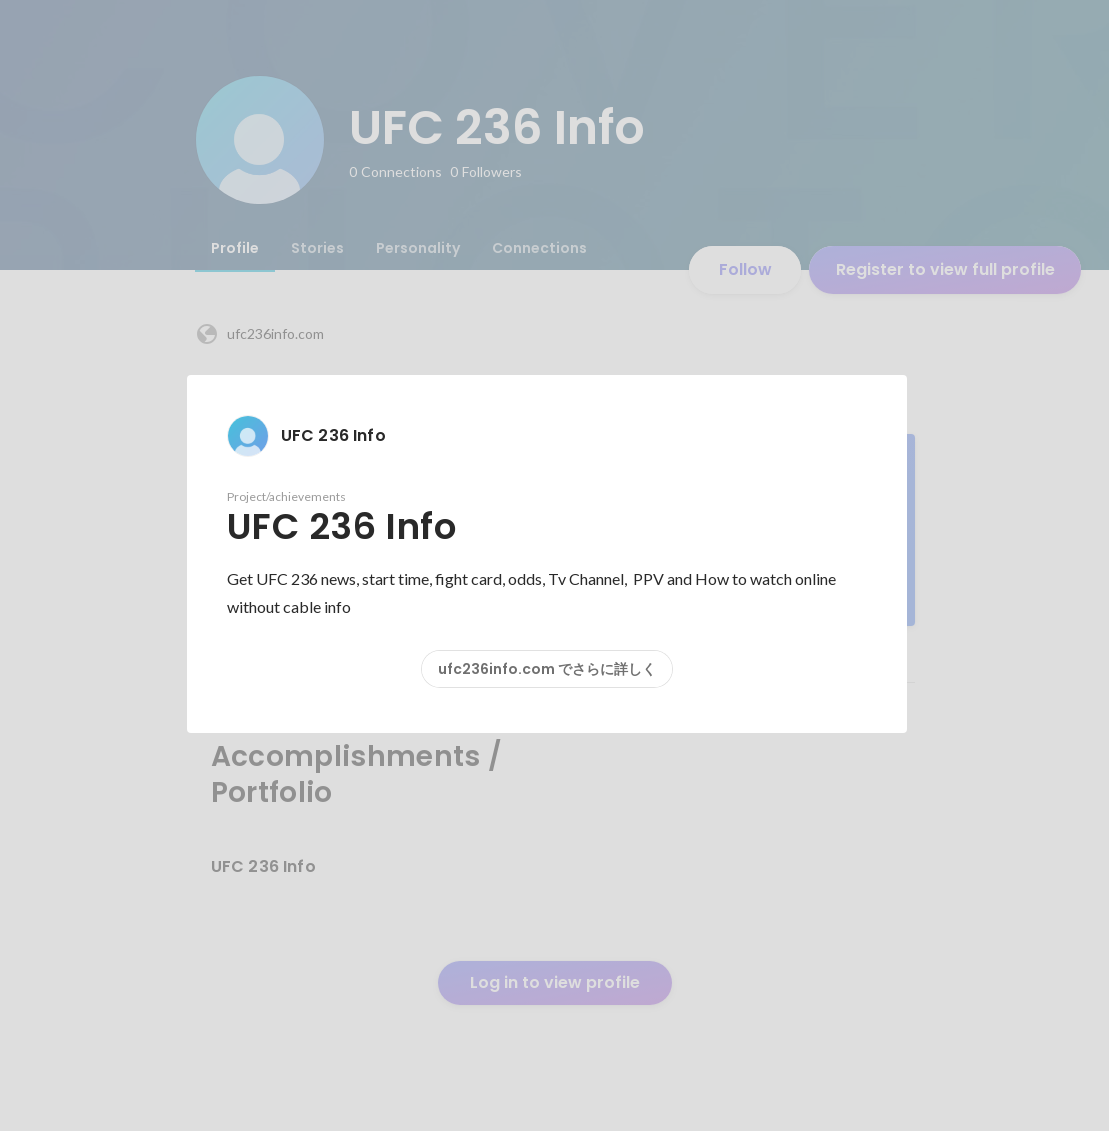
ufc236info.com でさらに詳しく (547, 669)
